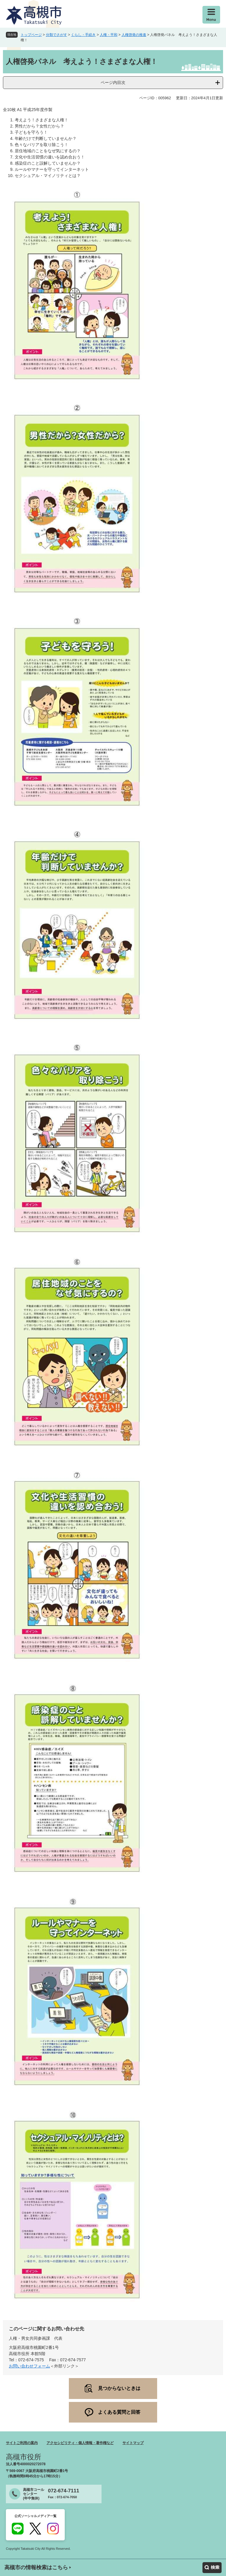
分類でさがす (56, 35)
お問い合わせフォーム (29, 2366)
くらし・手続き (83, 35)
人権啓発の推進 (134, 35)
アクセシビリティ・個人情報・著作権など (80, 2443)
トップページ (31, 35)
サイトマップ (133, 2443)
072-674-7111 (63, 2490)
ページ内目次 (113, 82)
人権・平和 (108, 35)
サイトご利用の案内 (22, 2443)
